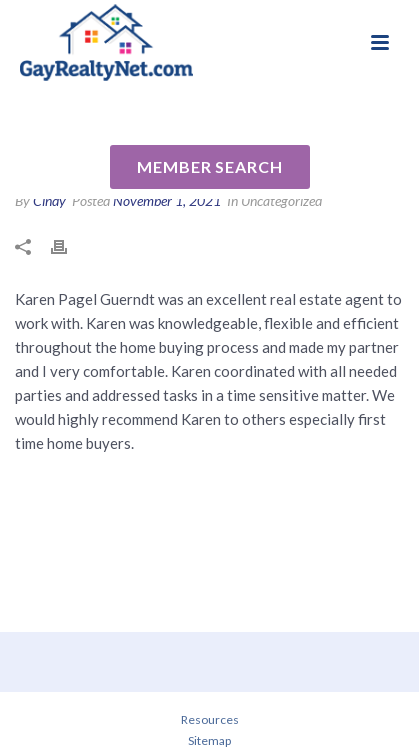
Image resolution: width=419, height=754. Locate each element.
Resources (210, 719)
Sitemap (209, 740)
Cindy (49, 200)
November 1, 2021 (167, 200)
